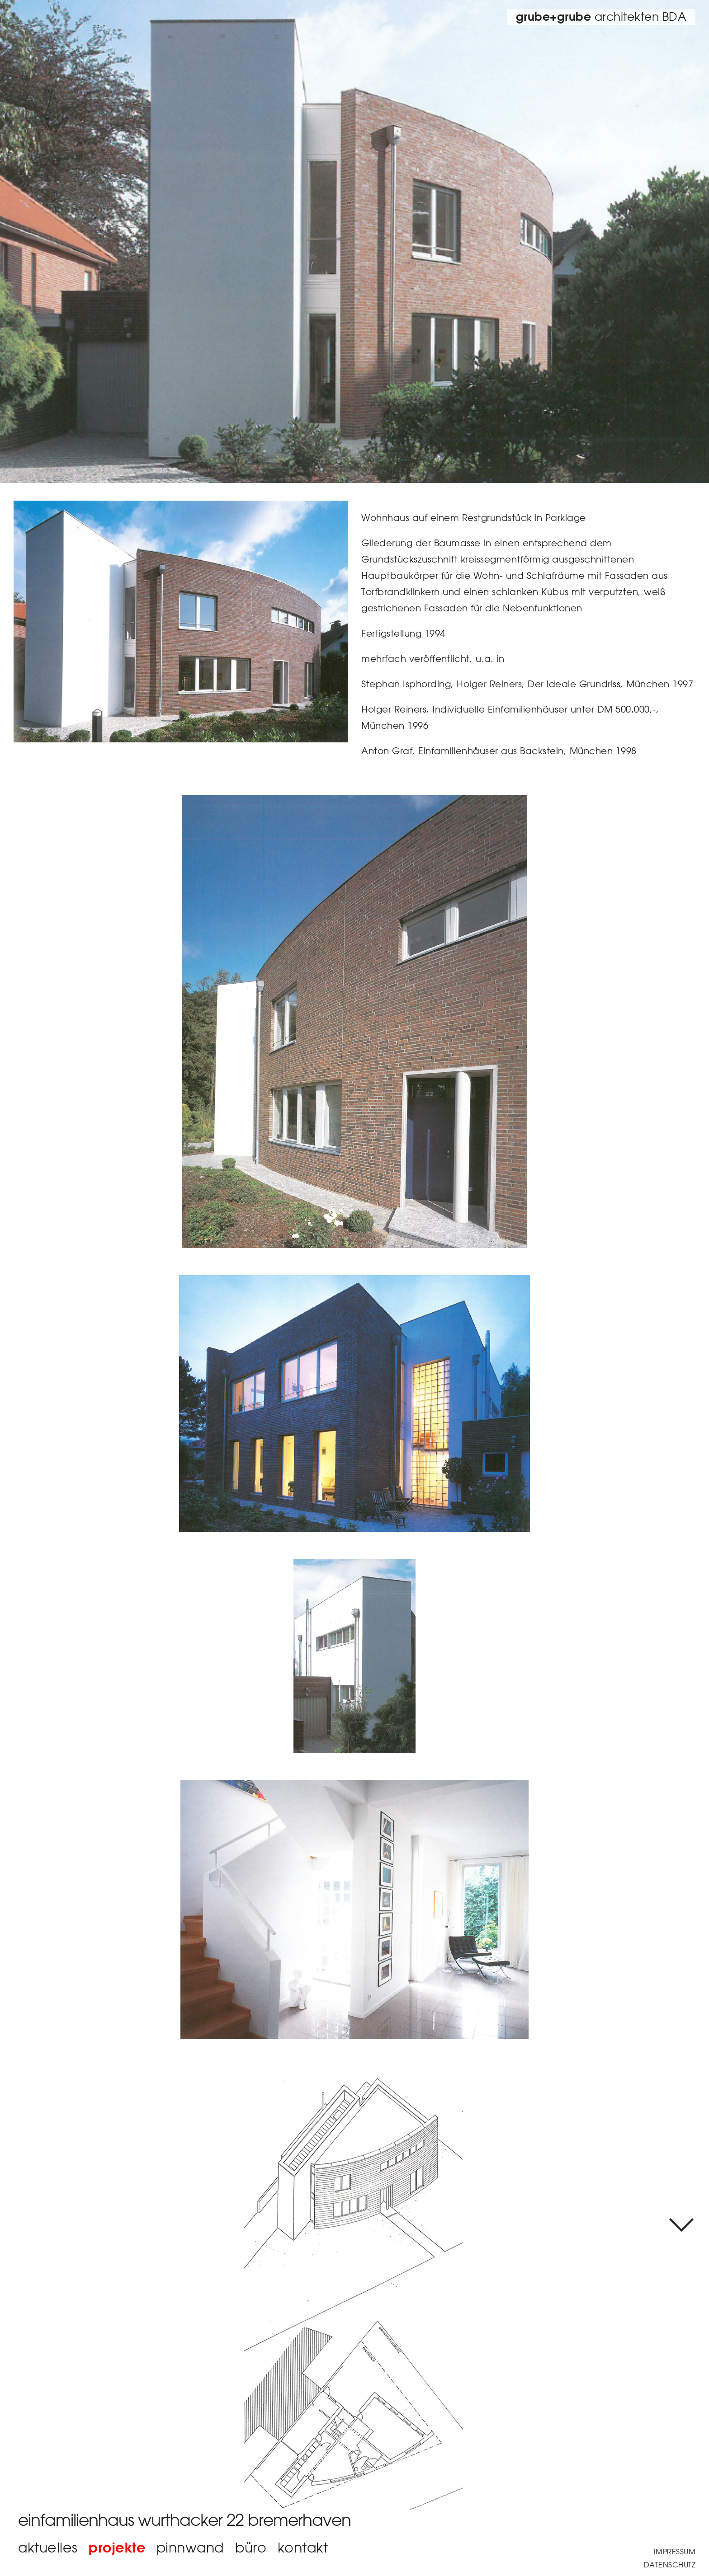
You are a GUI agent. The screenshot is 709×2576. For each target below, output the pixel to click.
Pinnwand (190, 2547)
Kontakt (303, 2547)
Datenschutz (670, 2564)
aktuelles (48, 2547)
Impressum (675, 2551)
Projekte (117, 2547)
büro (250, 2547)
